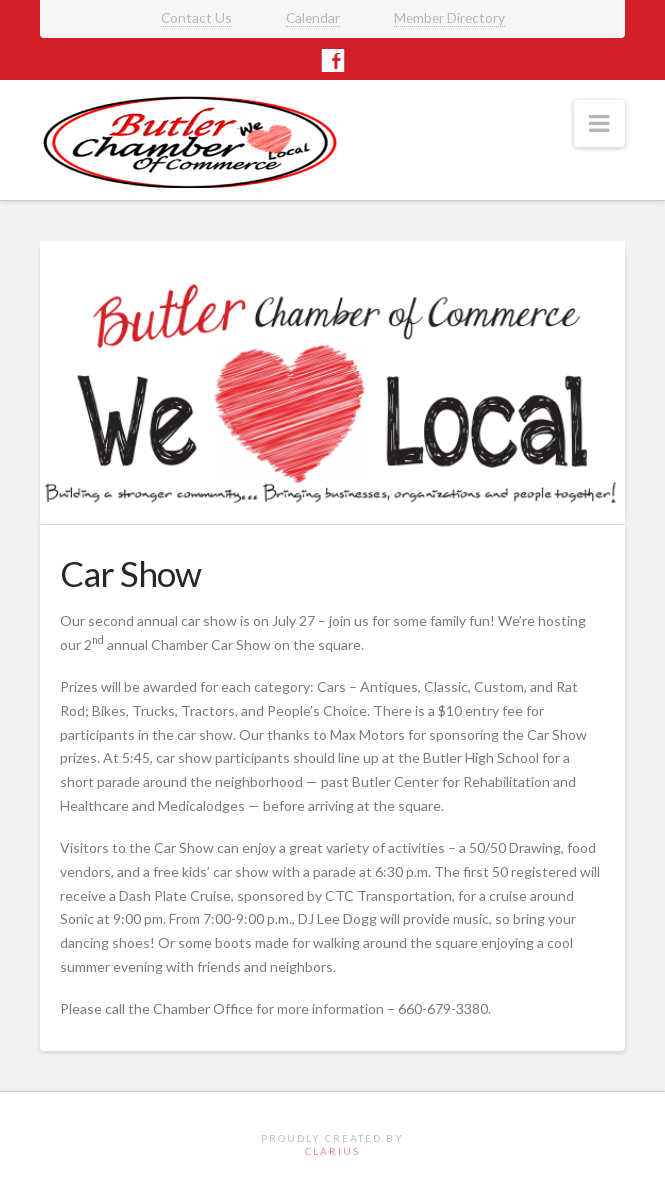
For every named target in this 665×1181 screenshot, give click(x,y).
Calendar (313, 17)
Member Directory (449, 17)
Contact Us (196, 17)
